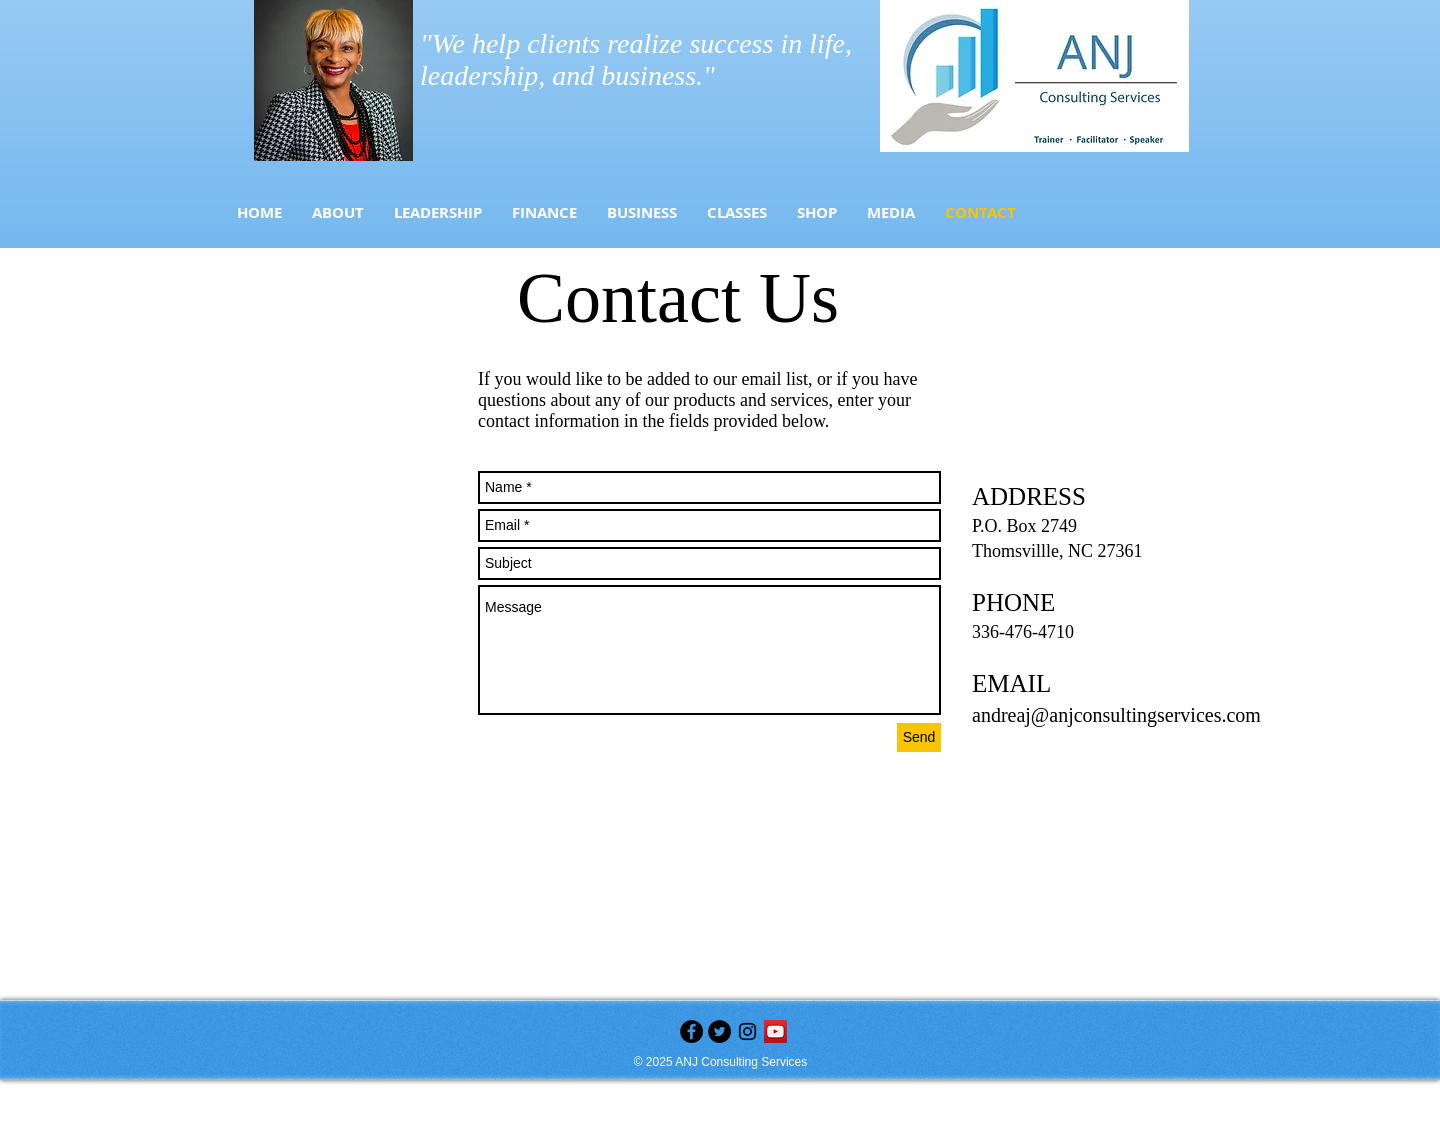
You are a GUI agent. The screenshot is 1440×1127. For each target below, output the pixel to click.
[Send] (919, 737)
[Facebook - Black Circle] (691, 1031)
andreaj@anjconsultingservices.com (1116, 715)
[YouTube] (775, 1031)
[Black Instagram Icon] (747, 1031)
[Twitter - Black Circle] (719, 1031)
